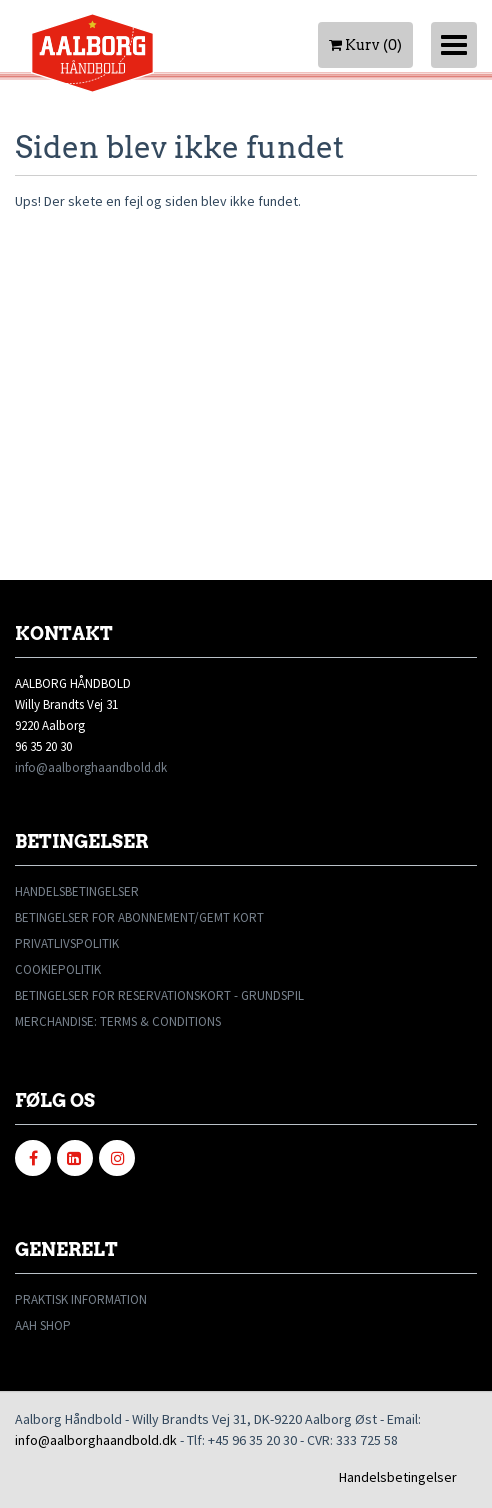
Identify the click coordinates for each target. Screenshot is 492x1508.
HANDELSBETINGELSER (77, 891)
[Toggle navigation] (454, 45)
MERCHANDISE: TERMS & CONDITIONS (118, 1021)
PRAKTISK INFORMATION (81, 1299)
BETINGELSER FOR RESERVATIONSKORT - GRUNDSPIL (159, 995)
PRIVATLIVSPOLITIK (67, 943)
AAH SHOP (43, 1325)
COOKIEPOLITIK (58, 969)
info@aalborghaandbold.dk (91, 767)
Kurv (365, 45)
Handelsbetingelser (398, 1477)
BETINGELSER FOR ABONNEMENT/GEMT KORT (139, 917)
